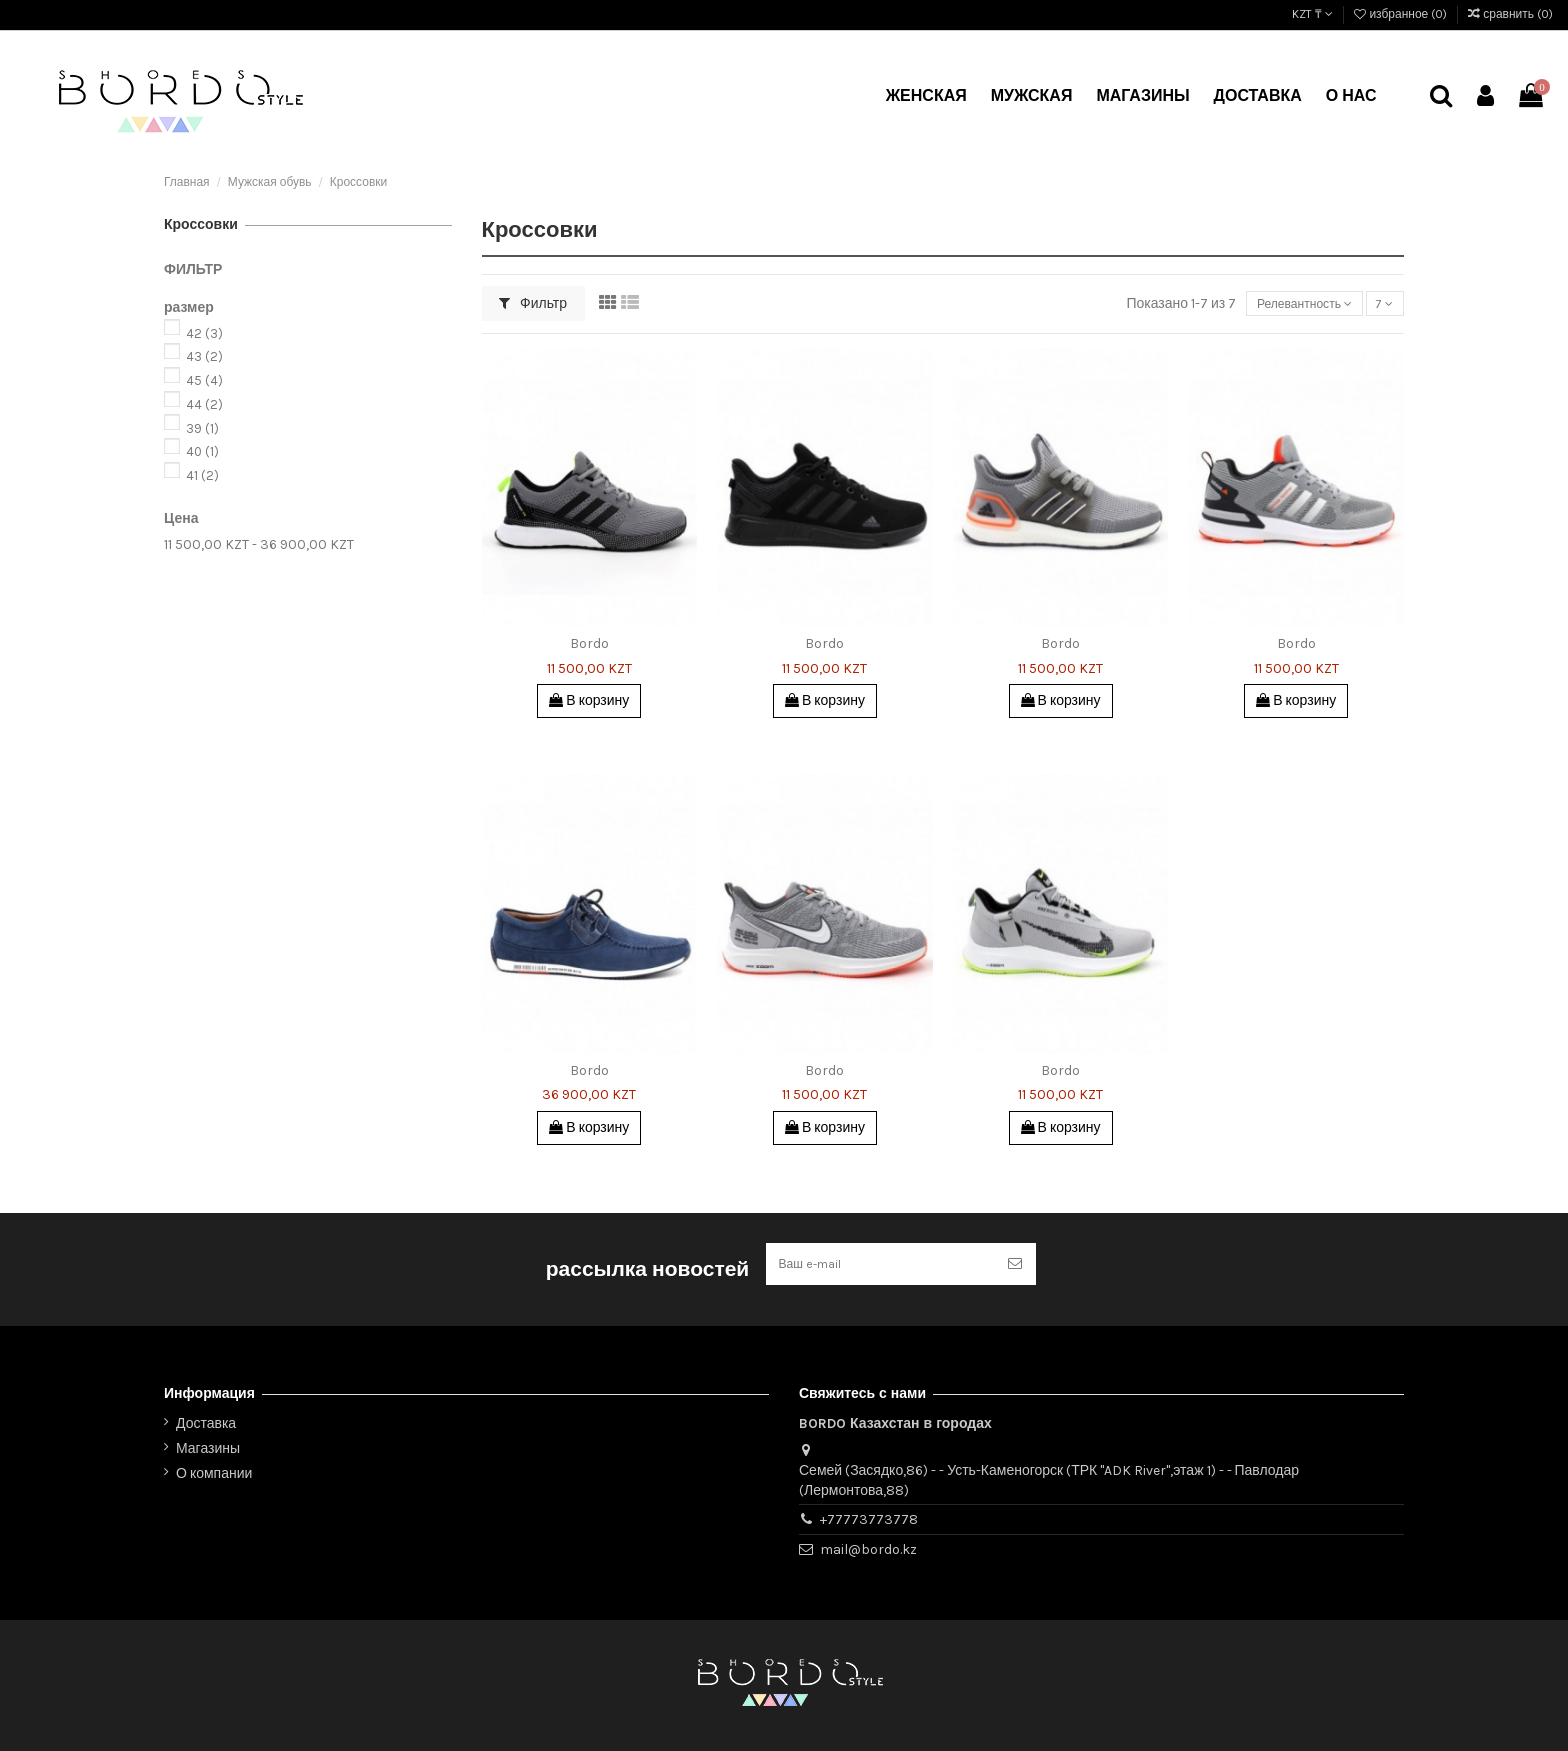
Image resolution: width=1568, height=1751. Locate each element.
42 (204, 333)
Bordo (589, 643)
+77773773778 (869, 1519)
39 (202, 428)
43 (204, 356)
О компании (214, 1473)
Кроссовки (201, 224)
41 (202, 475)
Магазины (208, 1448)
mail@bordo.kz (868, 1549)
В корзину (589, 700)
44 (204, 404)
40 (202, 451)
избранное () (1402, 14)
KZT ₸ (1312, 14)
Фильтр (533, 303)
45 (204, 380)
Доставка (206, 1423)
